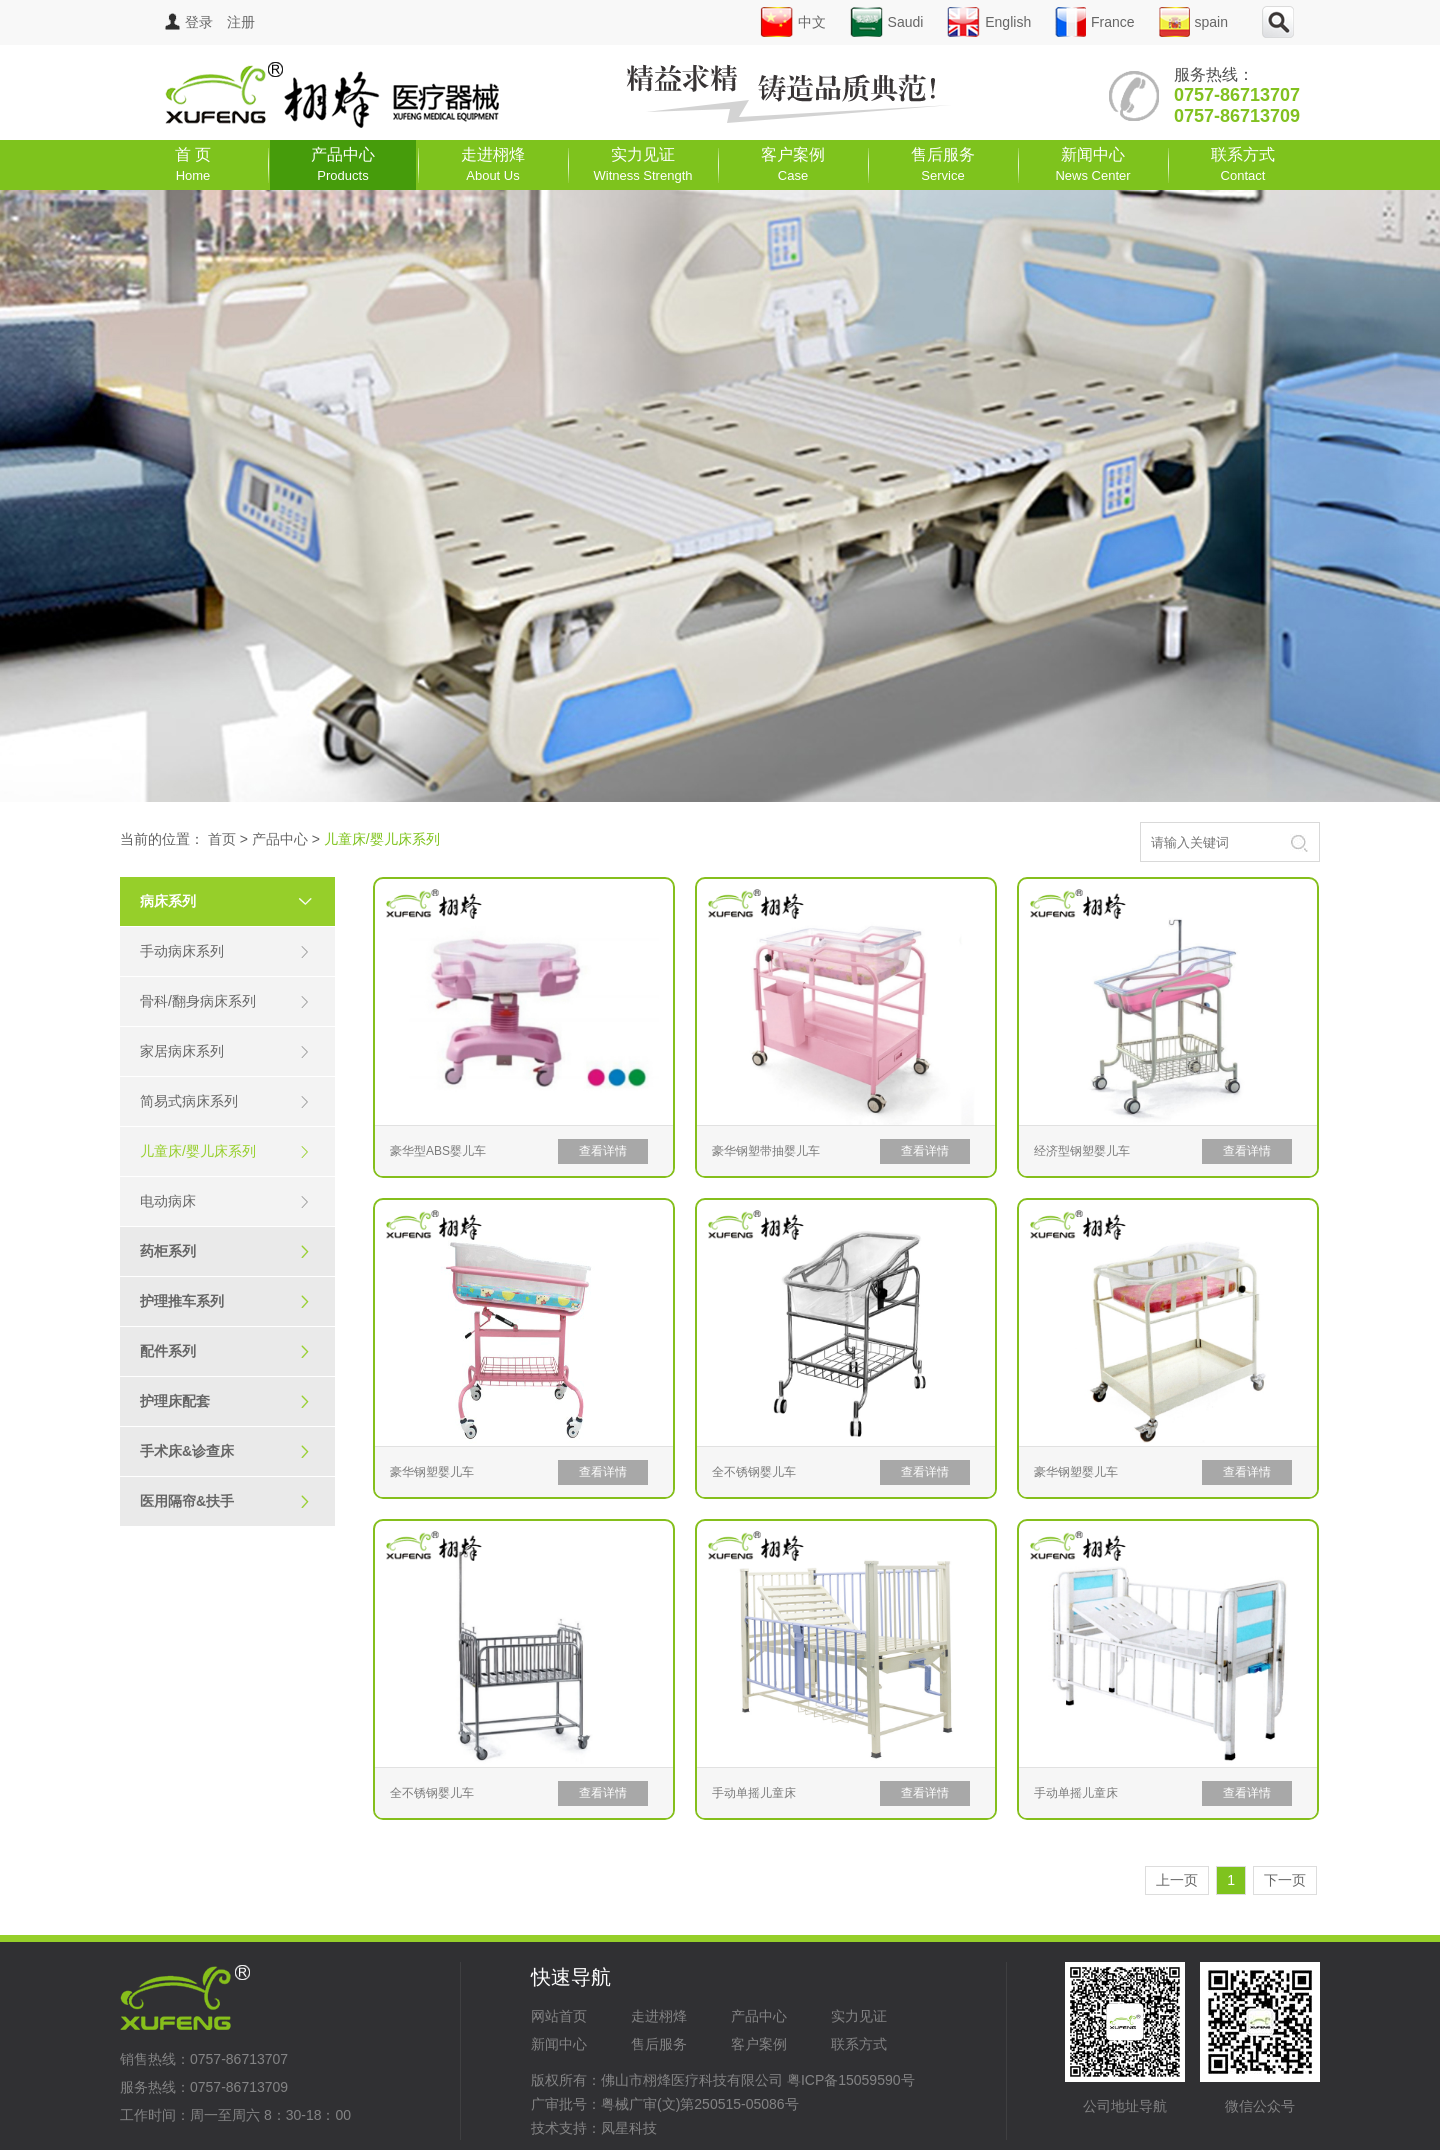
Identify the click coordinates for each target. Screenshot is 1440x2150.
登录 (189, 22)
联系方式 (1243, 164)
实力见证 (643, 164)
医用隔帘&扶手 (225, 1501)
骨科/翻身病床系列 (225, 1001)
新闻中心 (1092, 164)
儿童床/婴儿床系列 (225, 1151)
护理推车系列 (225, 1301)
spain (1193, 22)
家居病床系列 (225, 1051)
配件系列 (225, 1351)
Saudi (887, 22)
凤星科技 (629, 2128)
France (1095, 22)
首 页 (193, 164)
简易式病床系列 (225, 1101)
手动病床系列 (225, 951)
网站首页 (559, 2016)
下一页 (1285, 1880)
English (989, 22)
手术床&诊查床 (225, 1451)
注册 (241, 22)
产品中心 (343, 164)
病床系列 (235, 901)
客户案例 (793, 164)
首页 (222, 839)
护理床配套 (225, 1401)
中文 (793, 22)
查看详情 (603, 1151)
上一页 (1177, 1880)
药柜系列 (225, 1251)
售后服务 (943, 164)
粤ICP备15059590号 (851, 2080)
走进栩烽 (493, 164)
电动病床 (225, 1201)
